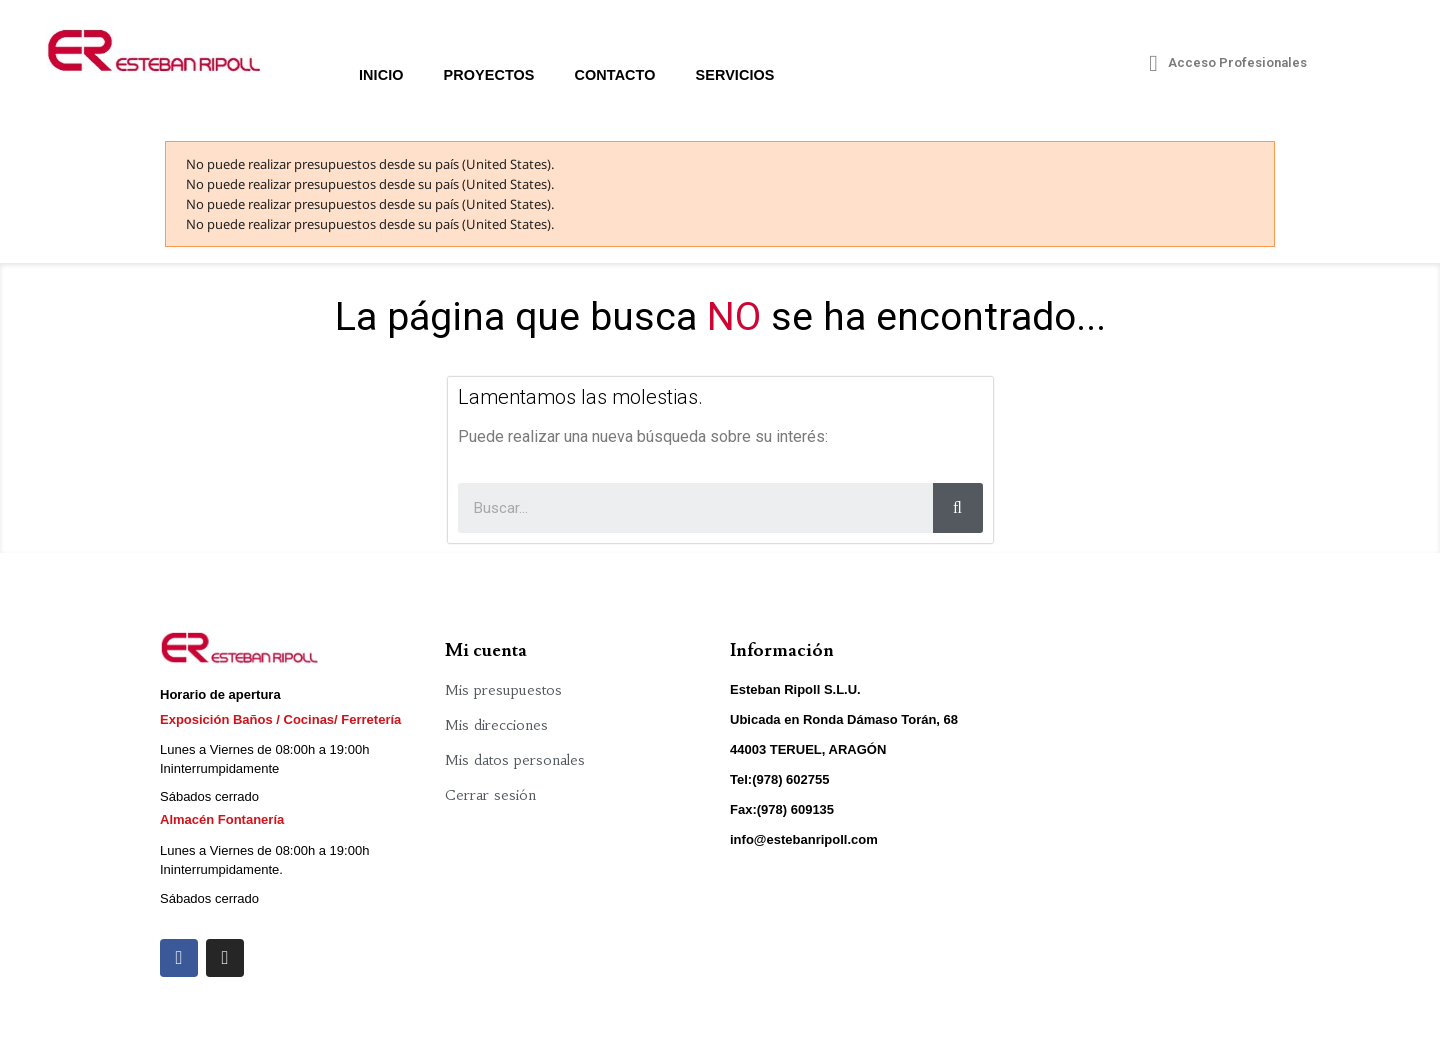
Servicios (735, 75)
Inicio (381, 75)
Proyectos (489, 75)
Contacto (615, 75)
